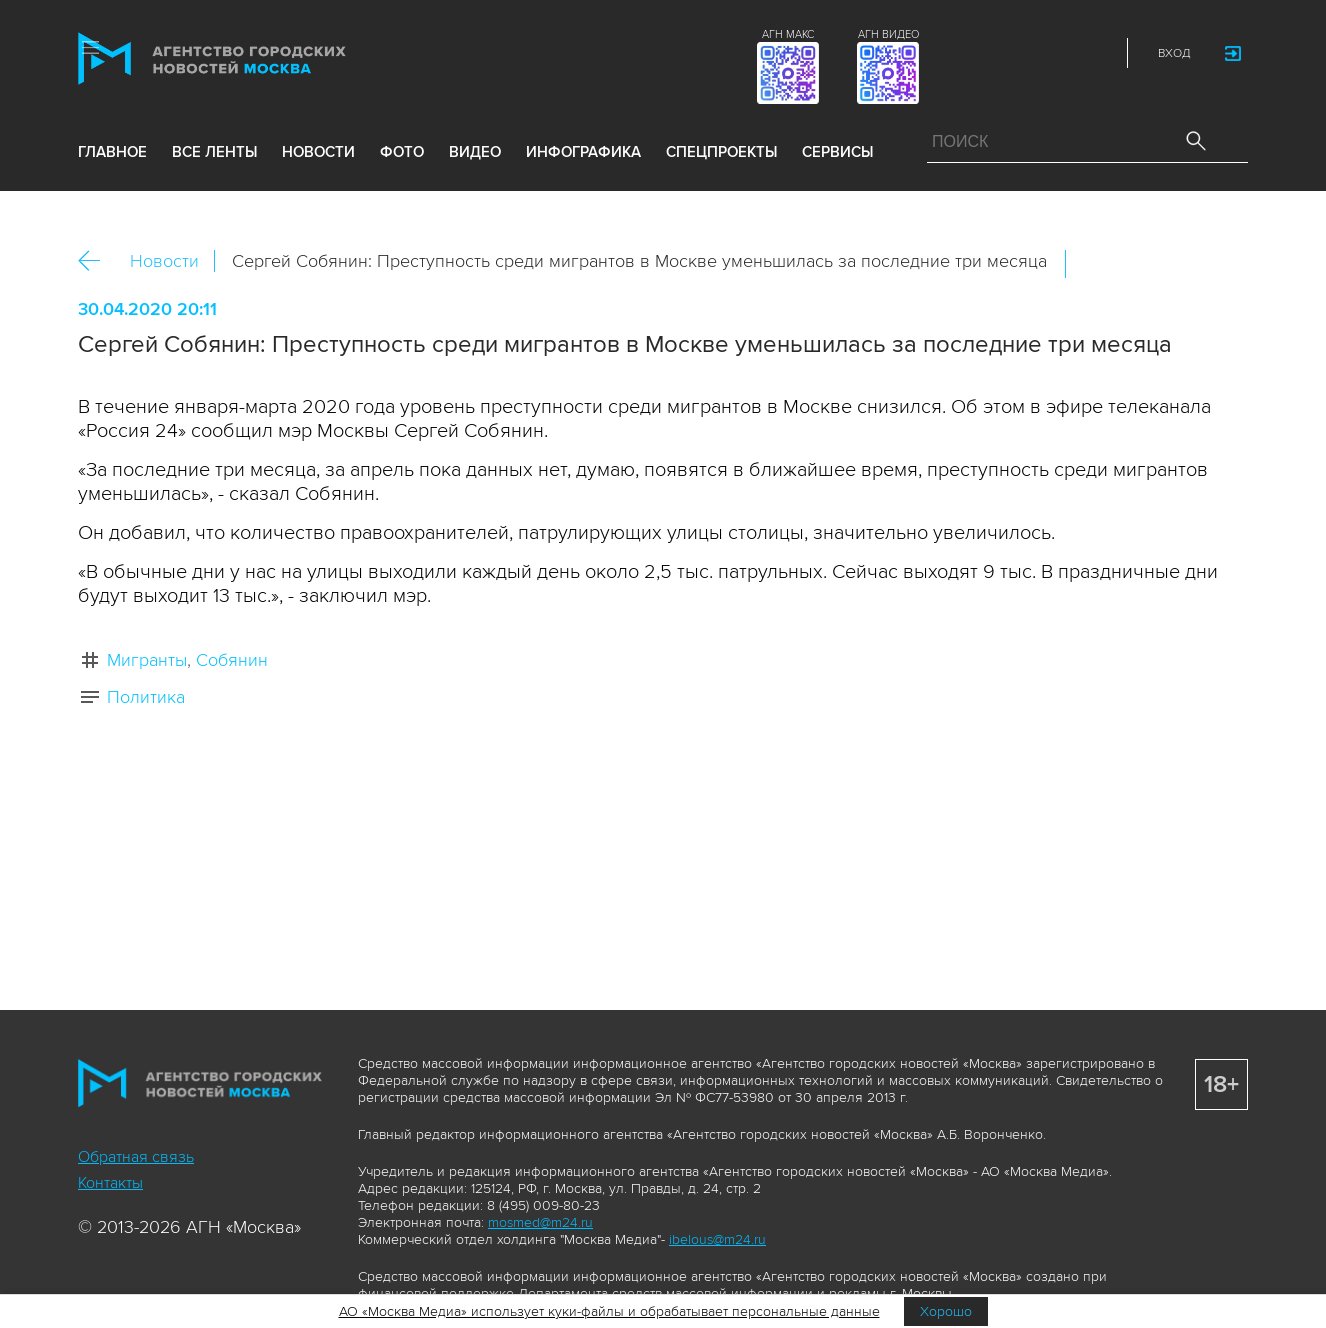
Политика (146, 697)
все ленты (214, 152)
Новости (164, 261)
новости (318, 152)
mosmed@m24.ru (540, 1222)
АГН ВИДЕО (888, 34)
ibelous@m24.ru (717, 1239)
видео (475, 152)
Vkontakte (1007, 53)
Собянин (232, 660)
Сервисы (837, 152)
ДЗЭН (963, 53)
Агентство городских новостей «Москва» (250, 58)
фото (402, 152)
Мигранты (147, 660)
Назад (96, 261)
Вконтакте (1094, 264)
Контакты (110, 1183)
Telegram (1051, 53)
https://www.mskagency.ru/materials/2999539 (1223, 264)
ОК (1137, 264)
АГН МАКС (788, 34)
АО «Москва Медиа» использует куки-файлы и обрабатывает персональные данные (609, 1311)
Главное (112, 152)
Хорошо (946, 1311)
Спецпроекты (721, 152)
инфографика (583, 152)
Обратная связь (136, 1157)
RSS (1095, 53)
